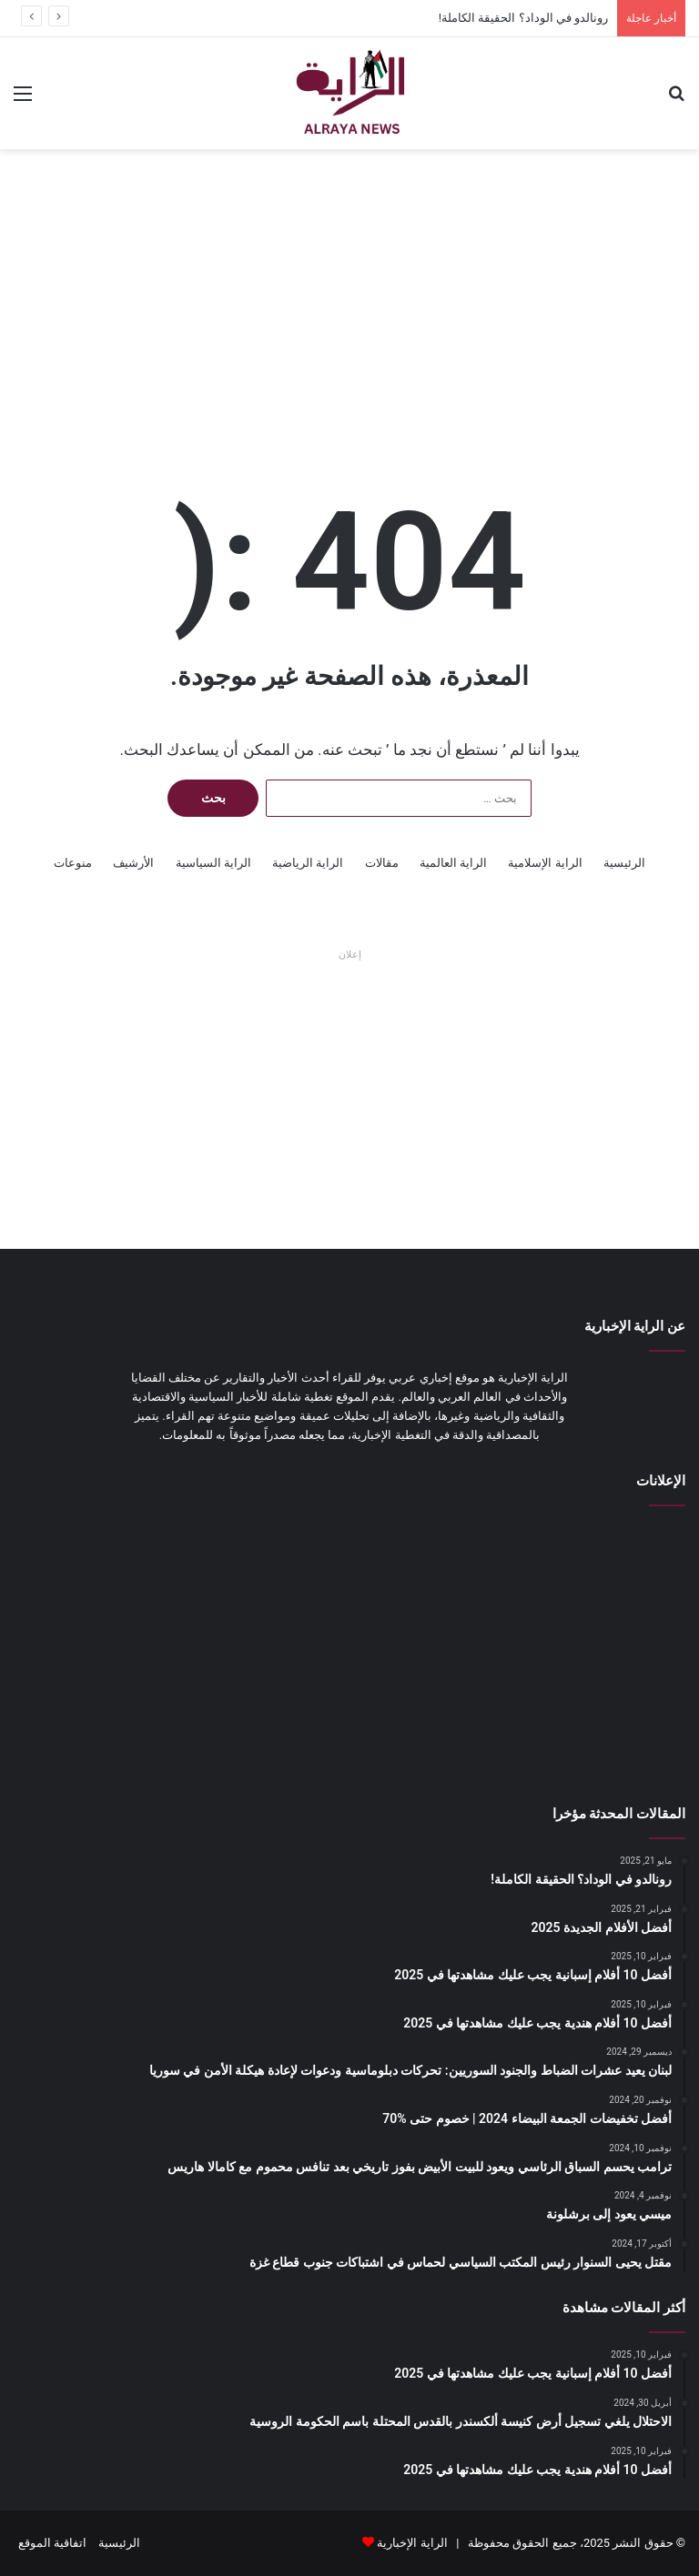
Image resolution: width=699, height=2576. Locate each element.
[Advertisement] (349, 294)
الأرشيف (133, 863)
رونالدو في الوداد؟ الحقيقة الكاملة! (523, 18)
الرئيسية (624, 863)
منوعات (73, 863)
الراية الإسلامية (545, 863)
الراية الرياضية (307, 863)
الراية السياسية (213, 863)
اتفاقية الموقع (52, 2543)
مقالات (382, 863)
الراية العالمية (453, 863)
